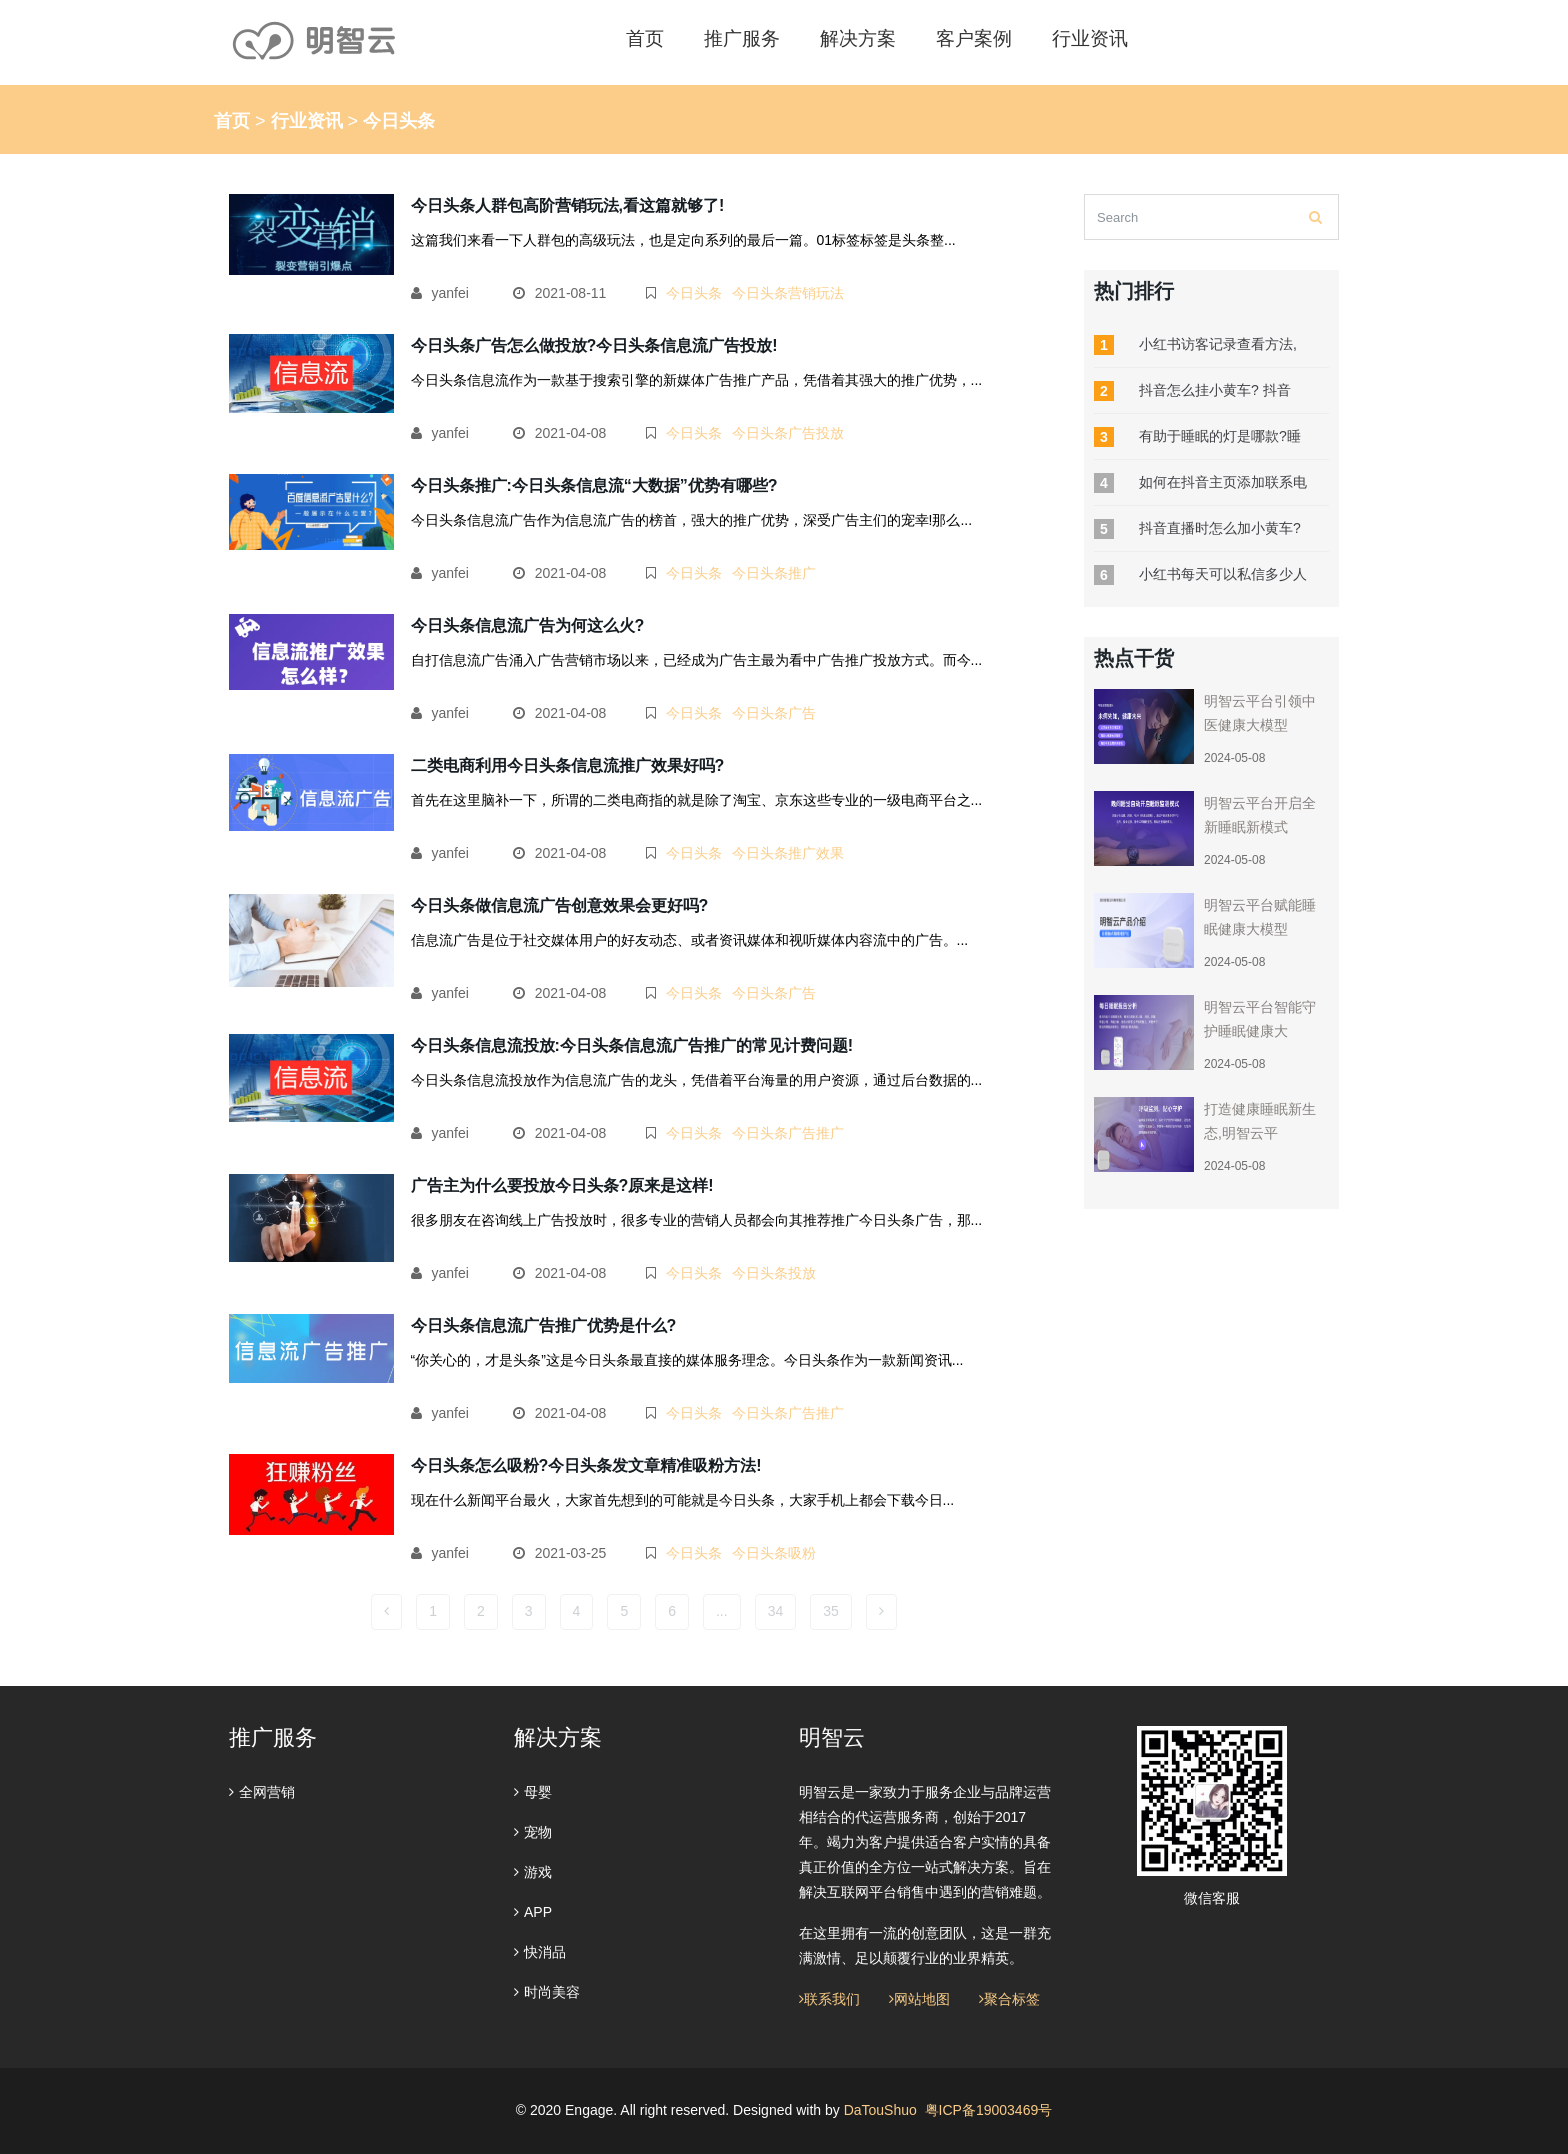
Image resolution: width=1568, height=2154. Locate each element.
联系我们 (829, 1999)
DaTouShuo (880, 2110)
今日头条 (694, 293)
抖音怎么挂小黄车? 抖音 (1215, 390)
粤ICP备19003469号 (989, 2110)
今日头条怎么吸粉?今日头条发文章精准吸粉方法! (586, 1465)
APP (533, 1912)
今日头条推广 (774, 573)
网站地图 (919, 1999)
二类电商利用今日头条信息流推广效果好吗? (568, 765)
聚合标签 (1009, 1999)
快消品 (540, 1952)
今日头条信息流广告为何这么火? (528, 625)
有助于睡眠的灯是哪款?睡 (1220, 436)
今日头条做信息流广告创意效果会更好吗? (560, 905)
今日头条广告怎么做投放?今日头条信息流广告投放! (594, 345)
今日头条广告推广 (788, 1133)
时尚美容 (547, 1992)
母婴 (533, 1792)
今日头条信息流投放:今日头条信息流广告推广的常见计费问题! (632, 1045)
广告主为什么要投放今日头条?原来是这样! (562, 1185)
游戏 (533, 1872)
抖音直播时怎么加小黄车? (1220, 528)
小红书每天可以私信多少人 (1223, 574)
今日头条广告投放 (788, 433)
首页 (232, 121)
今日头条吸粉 (774, 1553)
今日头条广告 (774, 713)
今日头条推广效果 (788, 853)
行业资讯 (307, 121)
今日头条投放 (774, 1273)
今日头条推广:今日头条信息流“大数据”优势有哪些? (594, 485)
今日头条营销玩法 (788, 293)
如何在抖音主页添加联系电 (1223, 482)
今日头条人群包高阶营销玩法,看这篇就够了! (568, 205)
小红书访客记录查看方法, (1218, 344)
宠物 (533, 1832)
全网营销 (262, 1792)
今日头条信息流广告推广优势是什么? (544, 1325)
